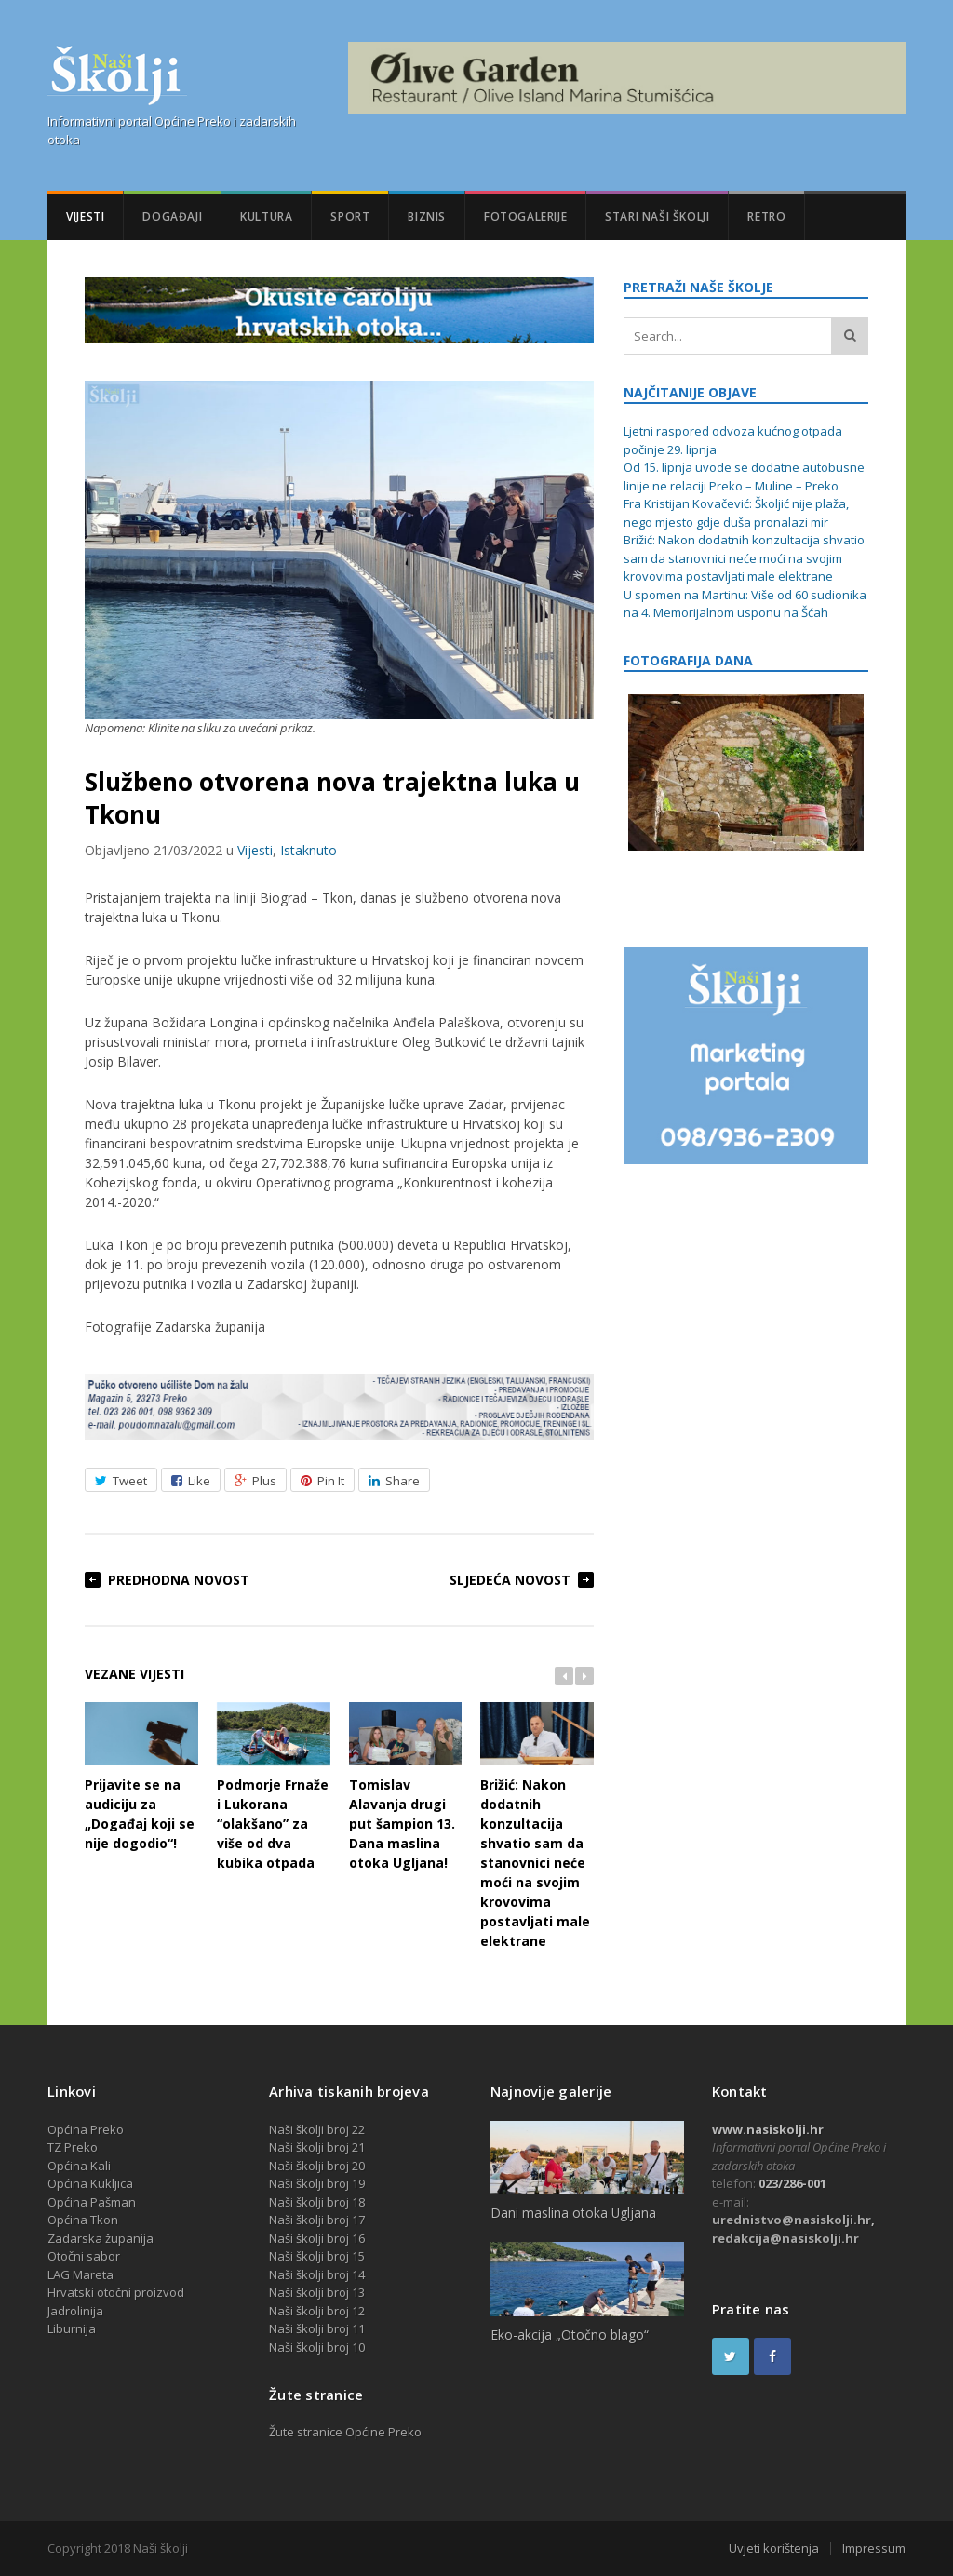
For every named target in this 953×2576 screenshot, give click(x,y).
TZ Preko (72, 2147)
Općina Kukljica (90, 2183)
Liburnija (71, 2328)
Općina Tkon (82, 2219)
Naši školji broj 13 (317, 2292)
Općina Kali (79, 2165)
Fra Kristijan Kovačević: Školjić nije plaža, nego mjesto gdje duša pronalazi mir (736, 512)
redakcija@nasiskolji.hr (785, 2238)
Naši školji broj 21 (317, 2147)
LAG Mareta (80, 2274)
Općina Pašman (91, 2202)
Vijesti (85, 216)
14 (358, 2274)
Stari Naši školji (657, 216)
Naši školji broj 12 (317, 2310)
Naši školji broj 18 (317, 2202)
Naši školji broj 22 (317, 2129)
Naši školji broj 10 (317, 2347)
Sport (349, 216)
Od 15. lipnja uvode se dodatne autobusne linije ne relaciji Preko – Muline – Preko (744, 476)
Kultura (266, 216)
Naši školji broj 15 (317, 2255)
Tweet (121, 1480)
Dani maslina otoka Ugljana (573, 2212)
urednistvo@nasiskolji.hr (791, 2219)
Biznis (427, 216)
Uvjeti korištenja (774, 2548)
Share (394, 1480)
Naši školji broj (310, 2274)
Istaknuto (308, 850)
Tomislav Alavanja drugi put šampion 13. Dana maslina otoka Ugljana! (406, 1787)
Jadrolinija (75, 2310)
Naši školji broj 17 (317, 2219)
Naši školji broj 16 (317, 2238)
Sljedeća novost (510, 1580)
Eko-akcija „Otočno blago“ (569, 2334)
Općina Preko (85, 2129)
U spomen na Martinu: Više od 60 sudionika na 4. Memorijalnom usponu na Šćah (745, 604)
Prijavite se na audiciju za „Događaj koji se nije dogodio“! (141, 1777)
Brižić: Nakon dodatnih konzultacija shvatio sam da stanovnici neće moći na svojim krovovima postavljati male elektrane (537, 1826)
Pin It (322, 1480)
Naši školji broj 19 (317, 2183)
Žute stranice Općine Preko (345, 2431)
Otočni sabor (83, 2255)
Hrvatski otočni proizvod (115, 2292)
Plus (255, 1480)
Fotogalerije (525, 216)
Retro (766, 216)
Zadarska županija (100, 2238)
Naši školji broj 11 (317, 2328)
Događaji (172, 216)
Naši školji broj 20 (317, 2165)
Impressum (874, 2548)
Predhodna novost (178, 1580)
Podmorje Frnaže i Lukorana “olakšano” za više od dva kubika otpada (273, 1787)
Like (190, 1480)
